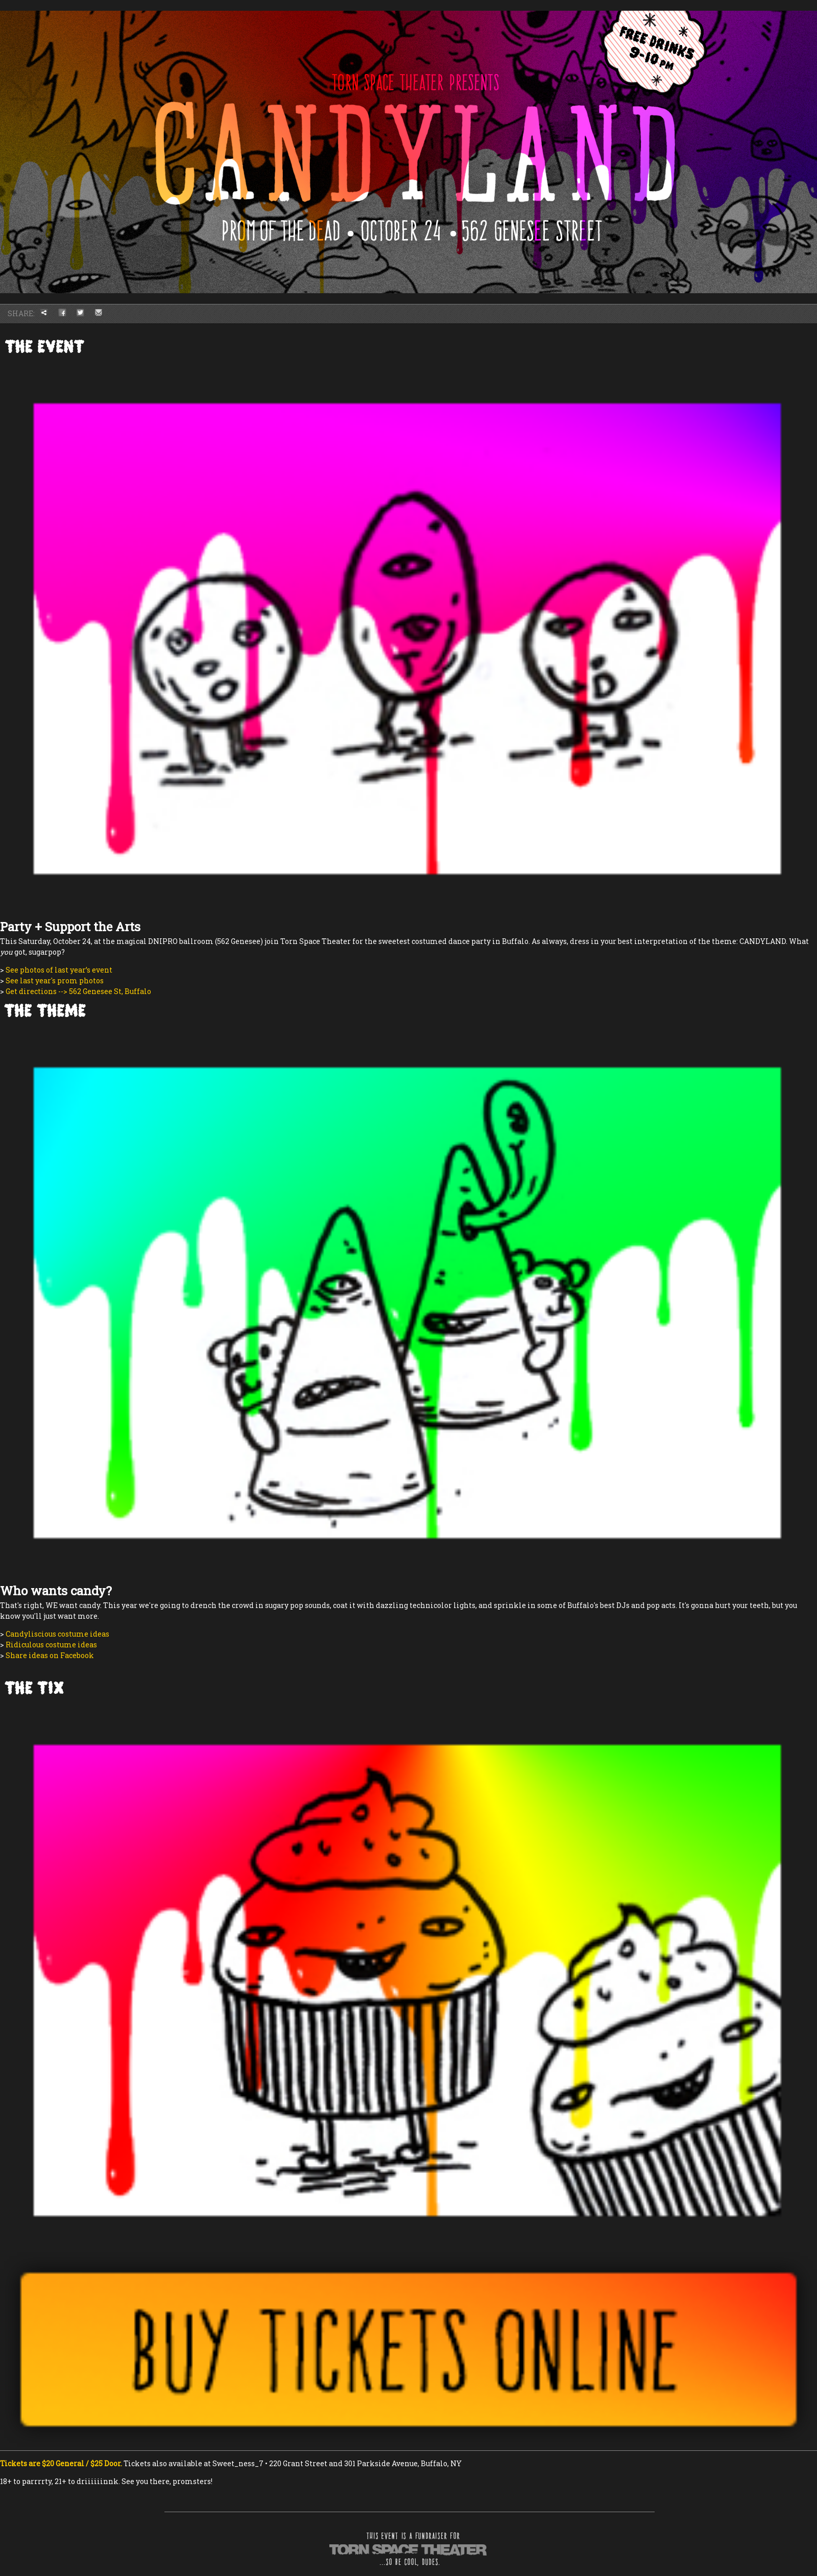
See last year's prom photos (55, 980)
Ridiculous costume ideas (51, 1644)
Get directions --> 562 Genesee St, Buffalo (78, 991)
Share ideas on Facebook (50, 1655)
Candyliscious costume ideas (57, 1634)
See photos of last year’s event (59, 970)
